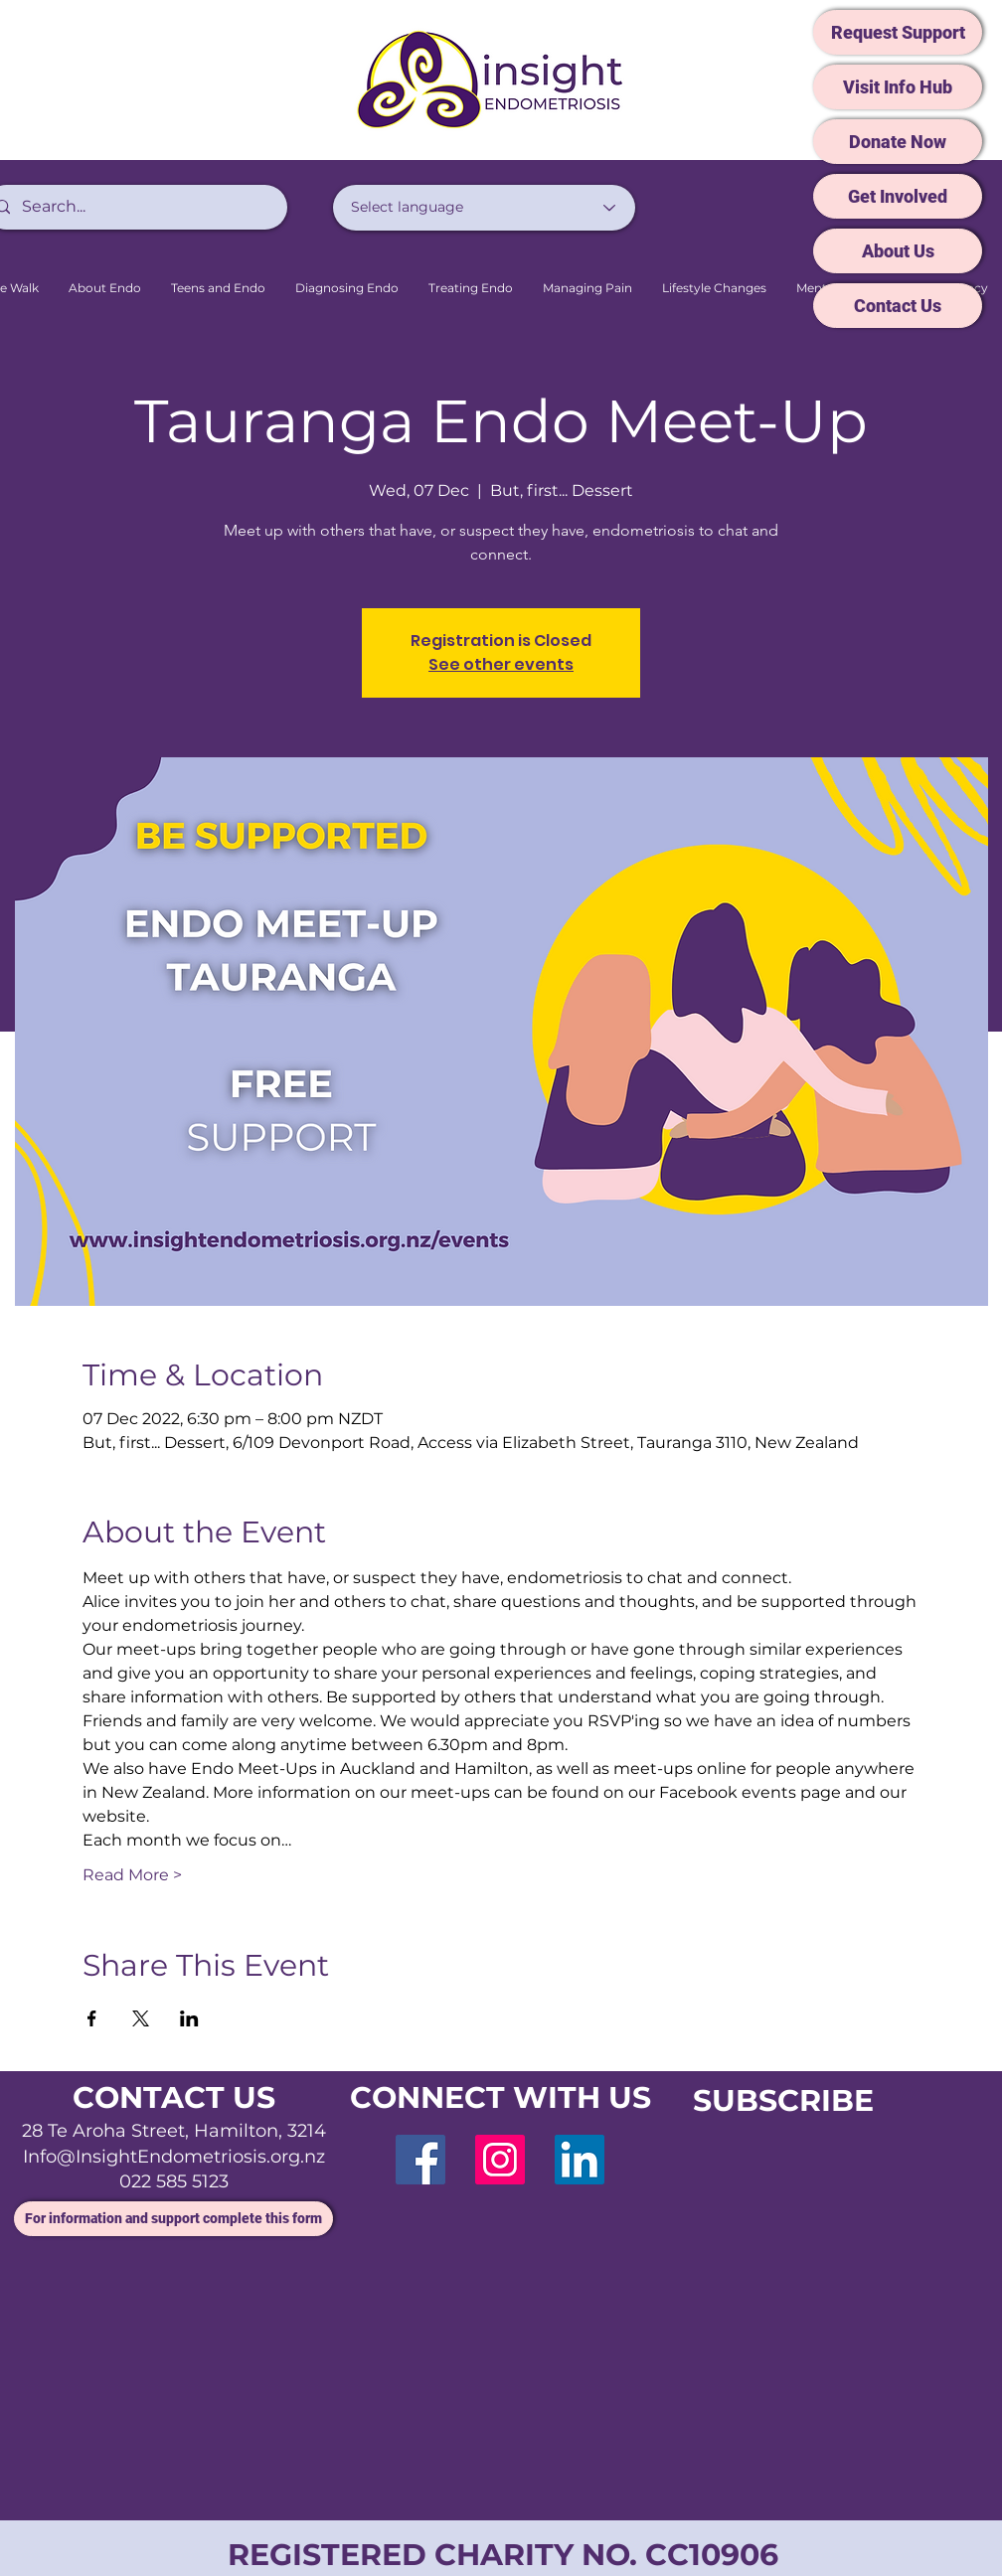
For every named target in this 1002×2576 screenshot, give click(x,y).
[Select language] (484, 208)
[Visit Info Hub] (897, 87)
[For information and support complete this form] (173, 2218)
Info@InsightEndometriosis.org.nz (174, 2157)
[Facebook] (420, 2159)
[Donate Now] (897, 141)
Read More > (132, 1874)
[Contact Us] (897, 305)
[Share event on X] (140, 2018)
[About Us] (897, 251)
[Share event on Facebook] (92, 2018)
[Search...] (134, 207)
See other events (501, 664)
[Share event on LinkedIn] (189, 2018)
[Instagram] (500, 2159)
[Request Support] (897, 32)
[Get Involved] (897, 196)
